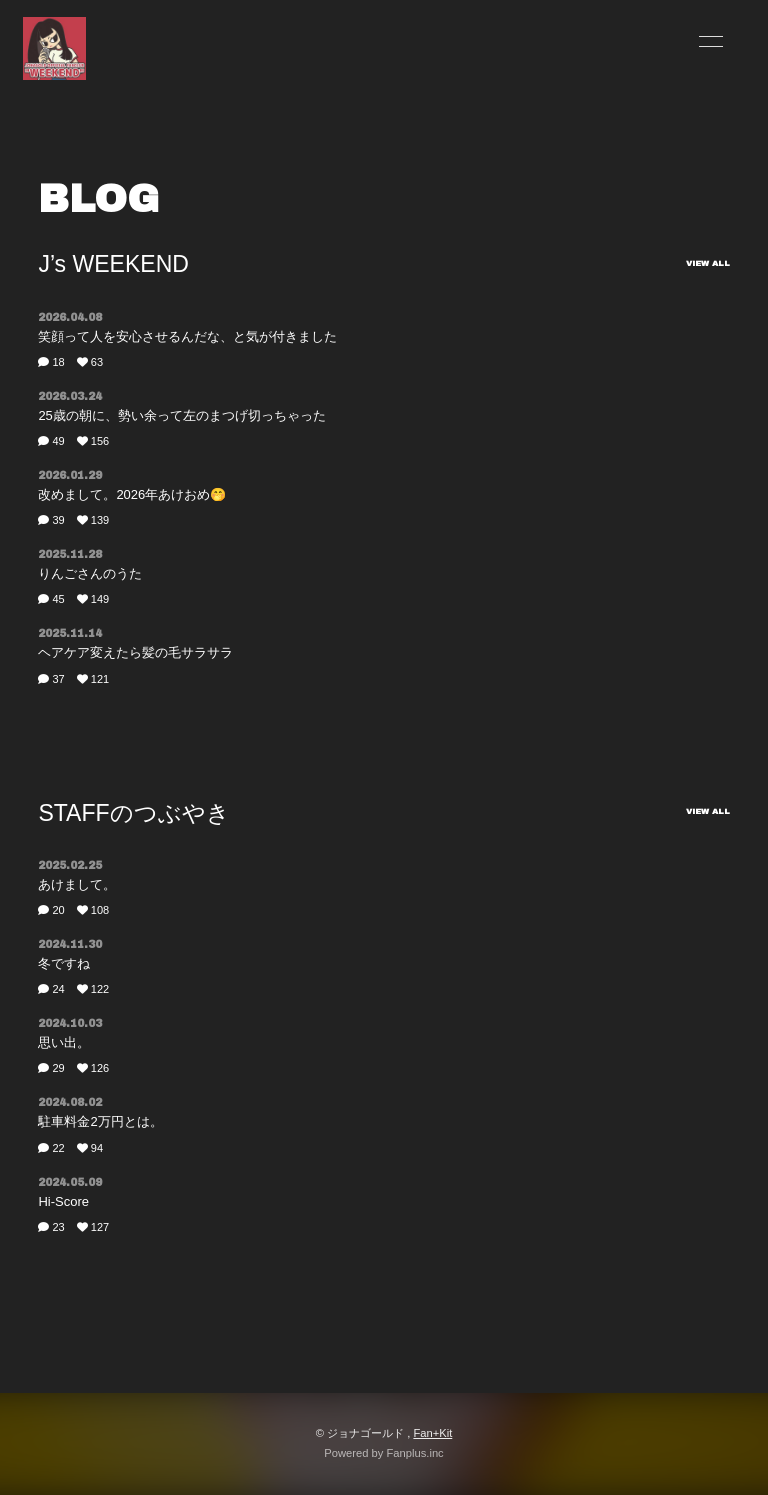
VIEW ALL (708, 264)
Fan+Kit (432, 1433)
